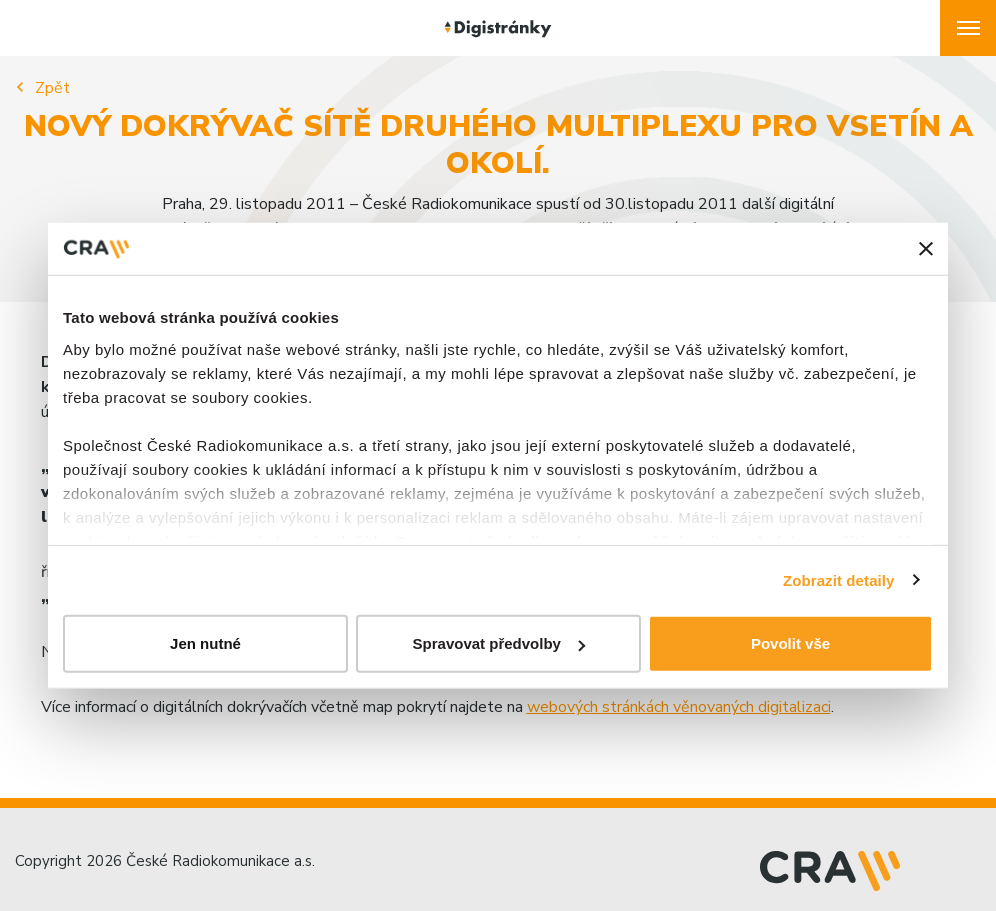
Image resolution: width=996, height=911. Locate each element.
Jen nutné (205, 643)
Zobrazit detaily (839, 579)
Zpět (52, 88)
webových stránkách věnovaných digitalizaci (679, 707)
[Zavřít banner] (926, 249)
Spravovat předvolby (499, 643)
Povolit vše (790, 643)
